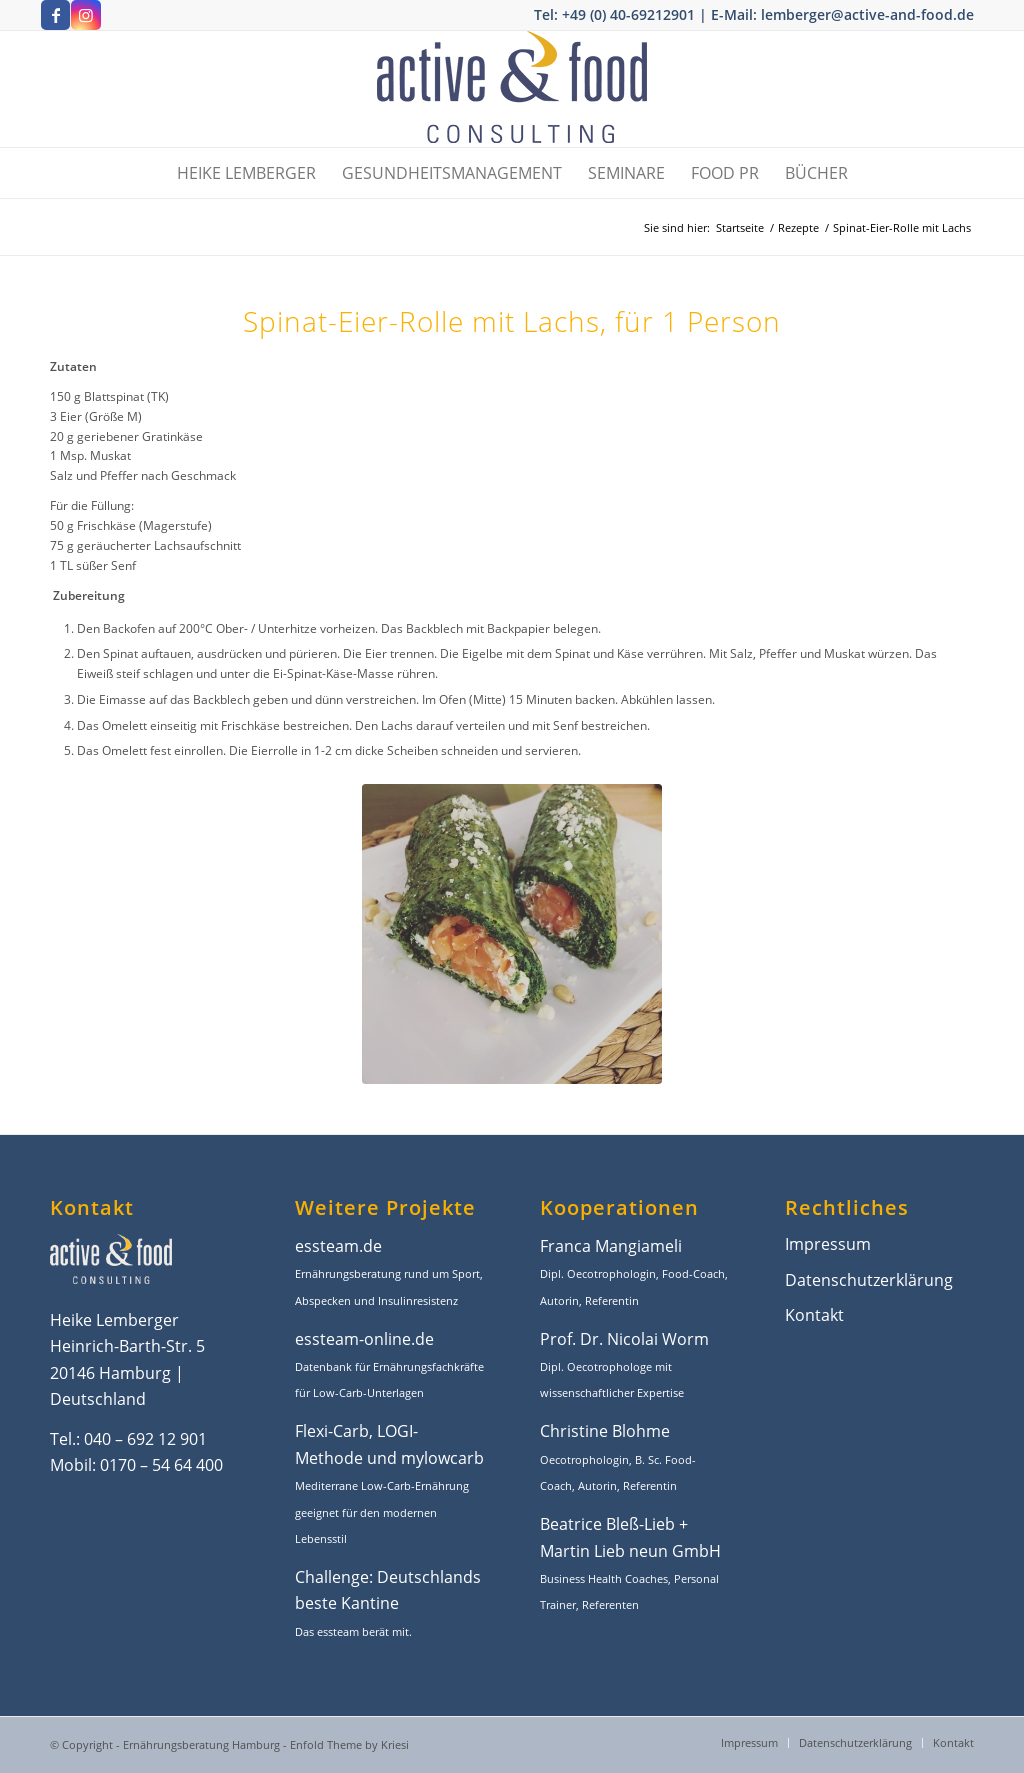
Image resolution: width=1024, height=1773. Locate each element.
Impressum (828, 1244)
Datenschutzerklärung (869, 1280)
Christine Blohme (605, 1431)
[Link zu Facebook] (55, 15)
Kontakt (814, 1315)
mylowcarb (442, 1458)
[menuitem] (246, 173)
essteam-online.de (364, 1339)
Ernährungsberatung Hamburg (201, 1744)
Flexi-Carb (332, 1431)
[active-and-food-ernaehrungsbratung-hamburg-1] (512, 89)
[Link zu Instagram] (86, 15)
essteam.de (338, 1246)
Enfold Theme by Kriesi (349, 1744)
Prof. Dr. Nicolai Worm (624, 1339)
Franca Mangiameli (611, 1246)
